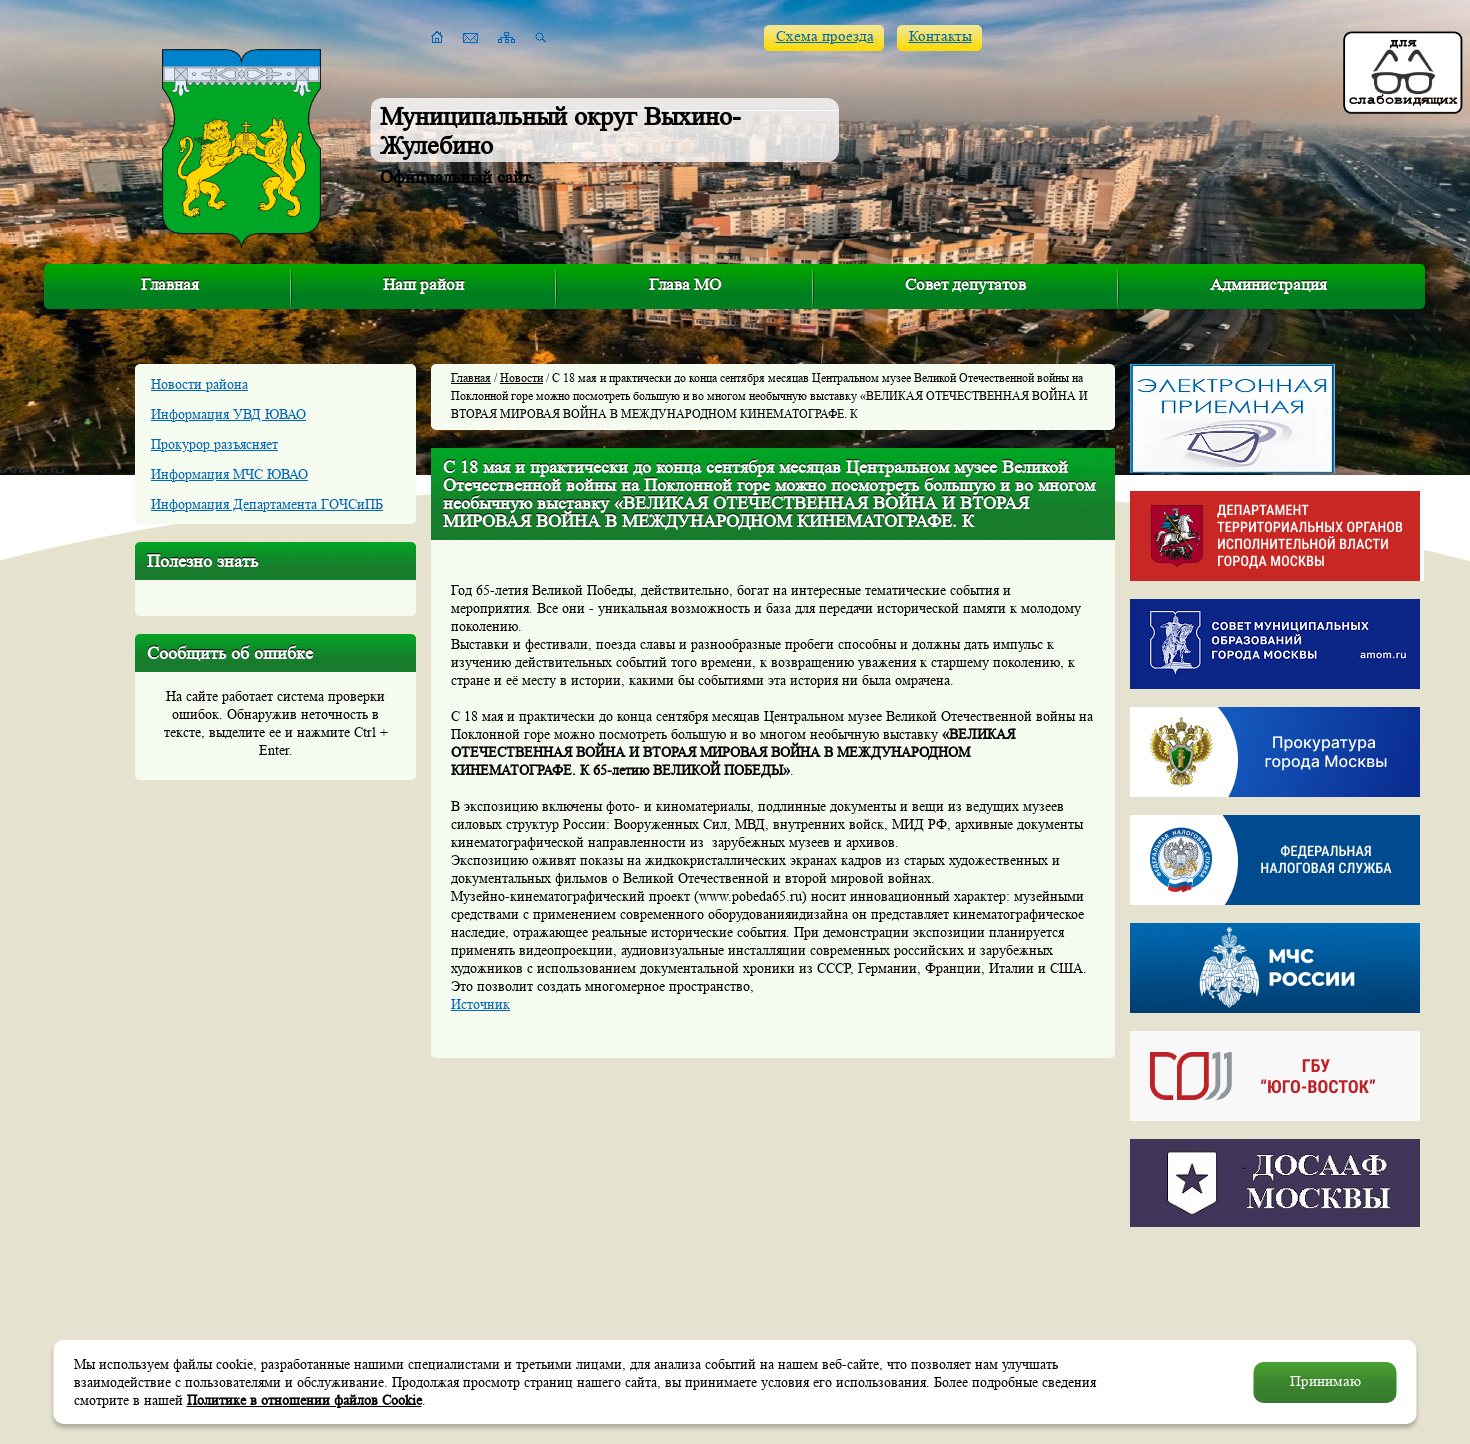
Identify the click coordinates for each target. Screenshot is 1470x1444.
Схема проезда (825, 36)
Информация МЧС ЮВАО (229, 474)
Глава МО (685, 284)
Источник (480, 1004)
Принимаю (1325, 1381)
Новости (521, 377)
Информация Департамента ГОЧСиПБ (267, 504)
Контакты (940, 36)
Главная (170, 284)
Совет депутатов (965, 284)
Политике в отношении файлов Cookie (304, 1400)
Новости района (199, 384)
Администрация (1268, 284)
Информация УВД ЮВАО (228, 414)
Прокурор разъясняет (214, 444)
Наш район (423, 284)
